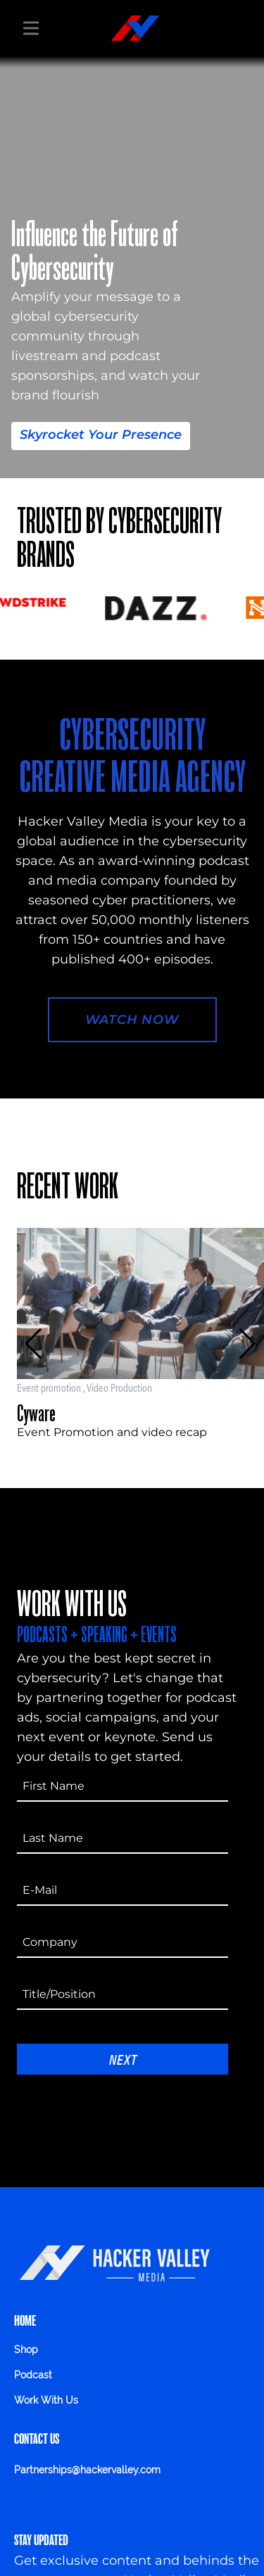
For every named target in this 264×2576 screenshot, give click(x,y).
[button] (33, 1343)
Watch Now (132, 1019)
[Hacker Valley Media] (135, 28)
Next (123, 2059)
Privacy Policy (59, 2498)
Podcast (33, 2374)
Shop (26, 2349)
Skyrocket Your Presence (101, 434)
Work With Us (46, 2400)
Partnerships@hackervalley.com (87, 2469)
